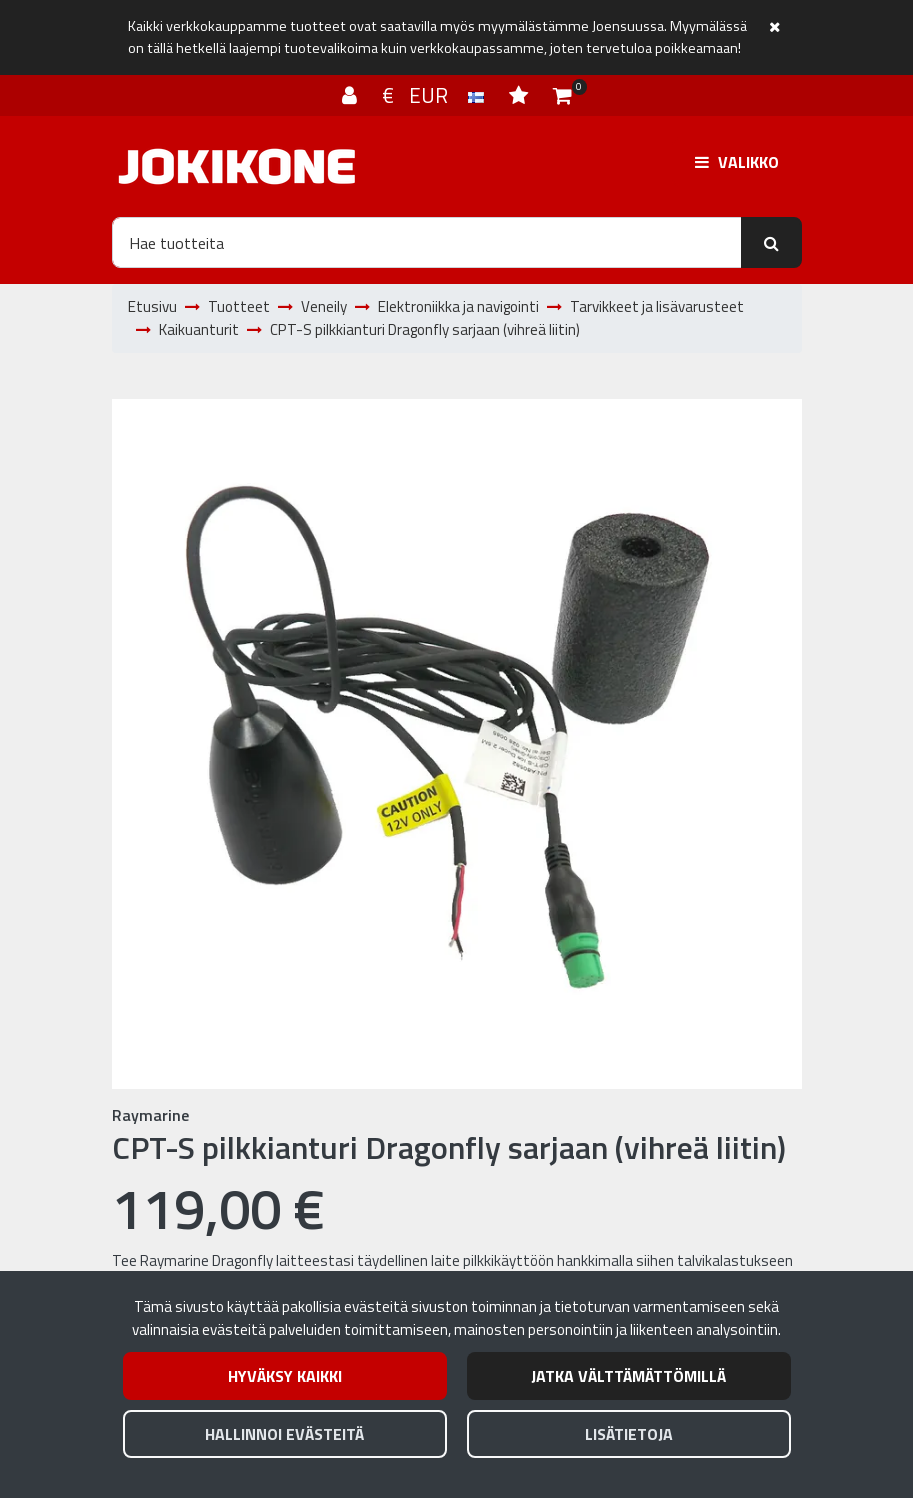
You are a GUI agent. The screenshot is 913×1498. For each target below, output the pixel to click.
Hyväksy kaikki (285, 1376)
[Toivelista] (521, 95)
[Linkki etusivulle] (237, 166)
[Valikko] (737, 162)
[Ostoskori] (562, 95)
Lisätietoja (629, 1434)
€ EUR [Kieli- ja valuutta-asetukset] (435, 95)
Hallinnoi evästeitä (284, 1434)
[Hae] (427, 242)
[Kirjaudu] (352, 95)
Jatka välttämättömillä (628, 1376)
